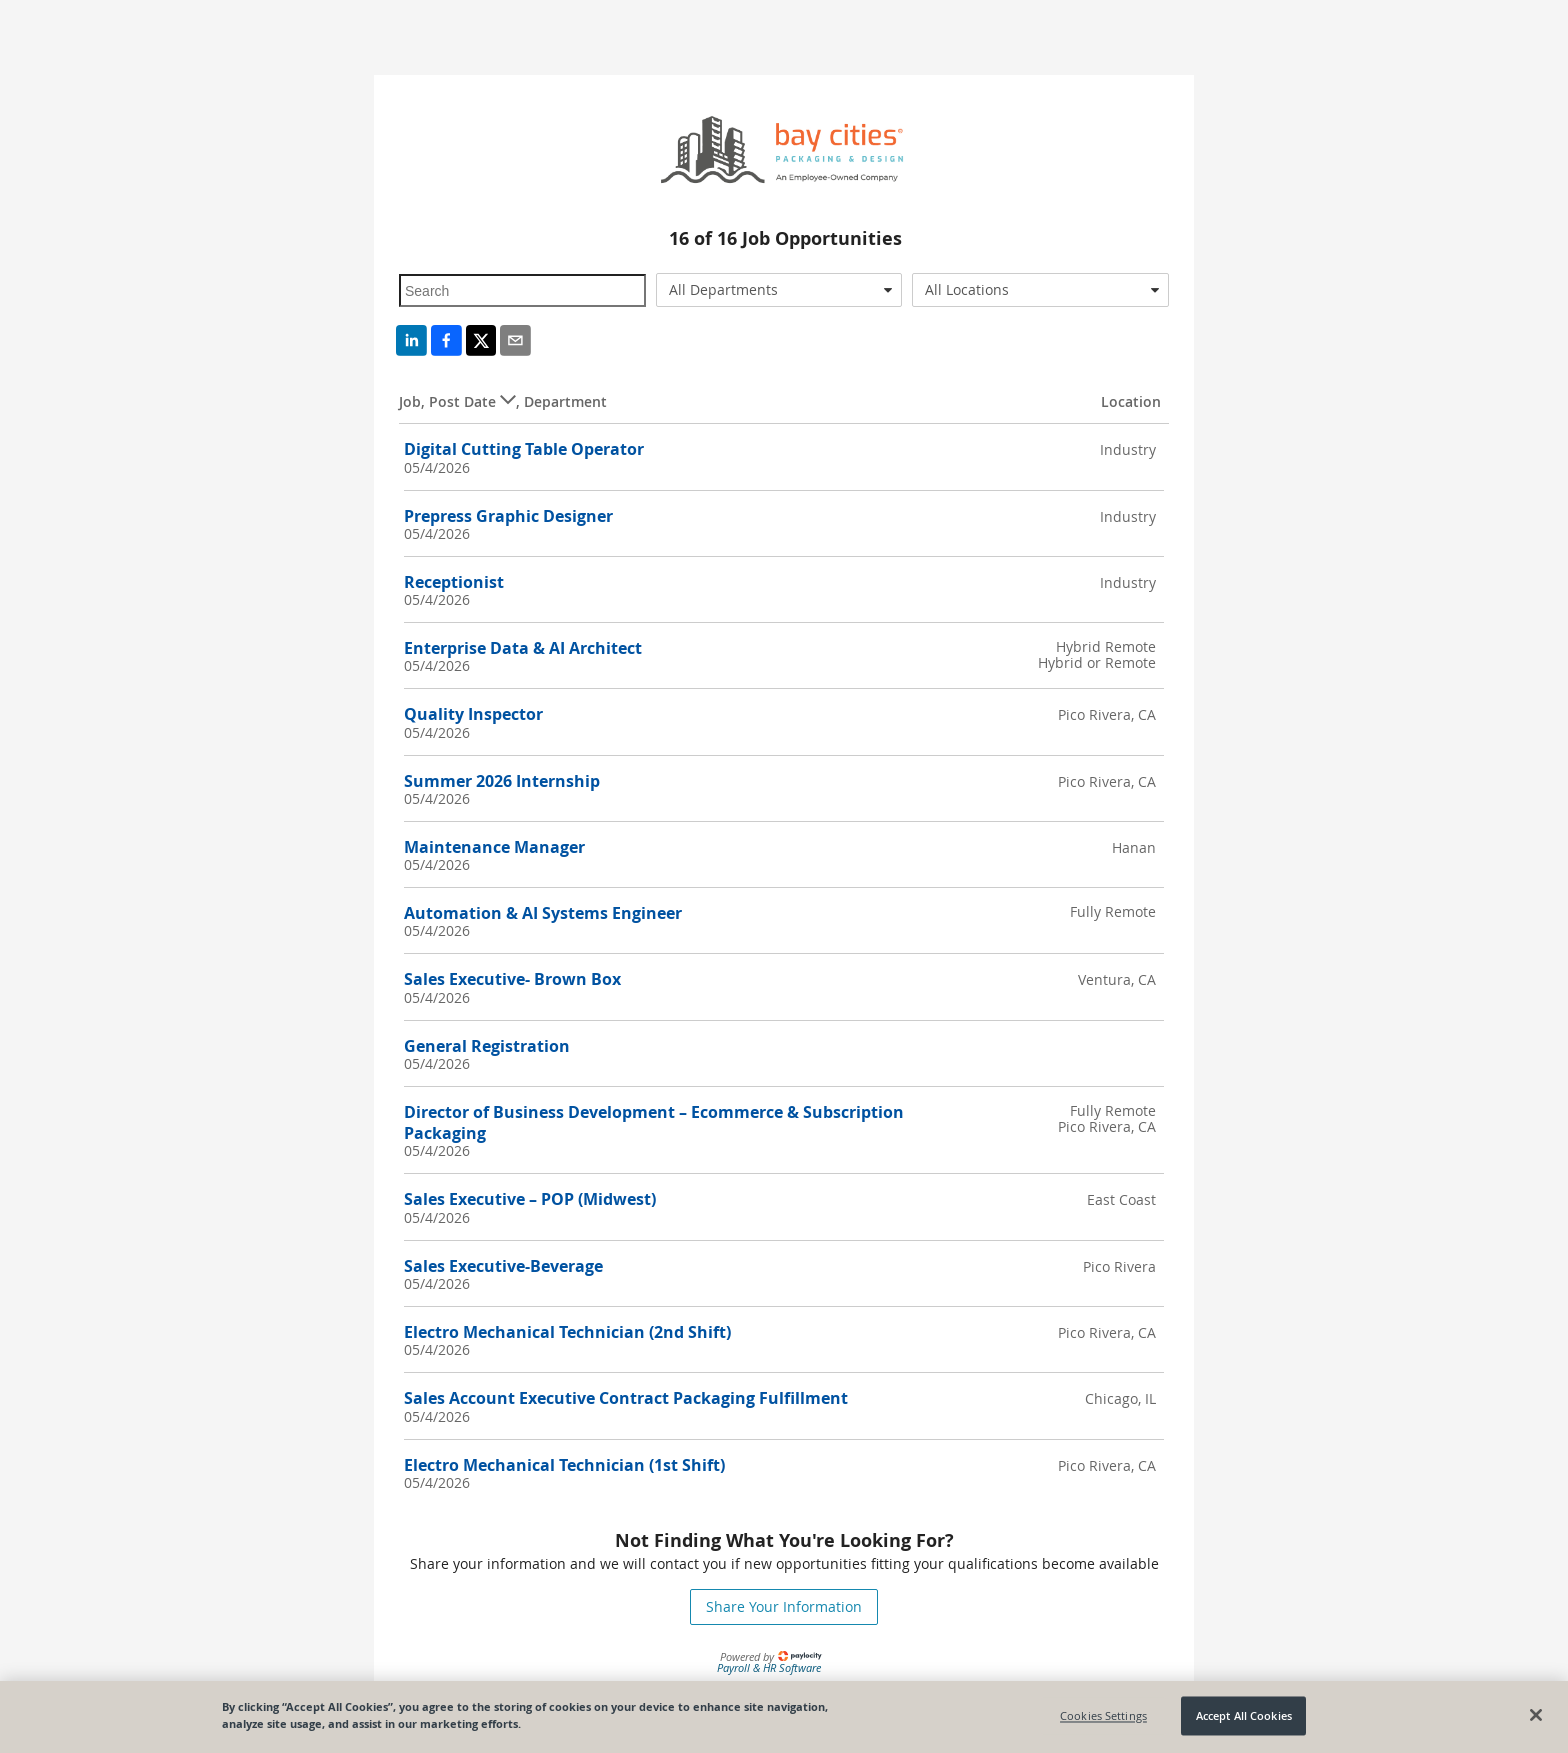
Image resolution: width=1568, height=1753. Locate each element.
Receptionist (454, 582)
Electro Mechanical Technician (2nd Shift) (567, 1332)
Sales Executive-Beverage (503, 1266)
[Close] (1536, 1715)
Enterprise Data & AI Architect (523, 648)
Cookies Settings (1103, 1715)
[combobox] (779, 290)
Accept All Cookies (1244, 1715)
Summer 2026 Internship (502, 781)
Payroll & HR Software (769, 1667)
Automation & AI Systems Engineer (543, 913)
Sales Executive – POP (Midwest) (530, 1199)
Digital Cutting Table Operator (524, 449)
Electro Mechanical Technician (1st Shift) (564, 1465)
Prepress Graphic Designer (508, 516)
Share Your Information (784, 1606)
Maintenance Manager (494, 847)
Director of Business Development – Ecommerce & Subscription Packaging (654, 1122)
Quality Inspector (473, 714)
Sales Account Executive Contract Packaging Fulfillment (626, 1398)
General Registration (487, 1046)
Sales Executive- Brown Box (512, 979)
